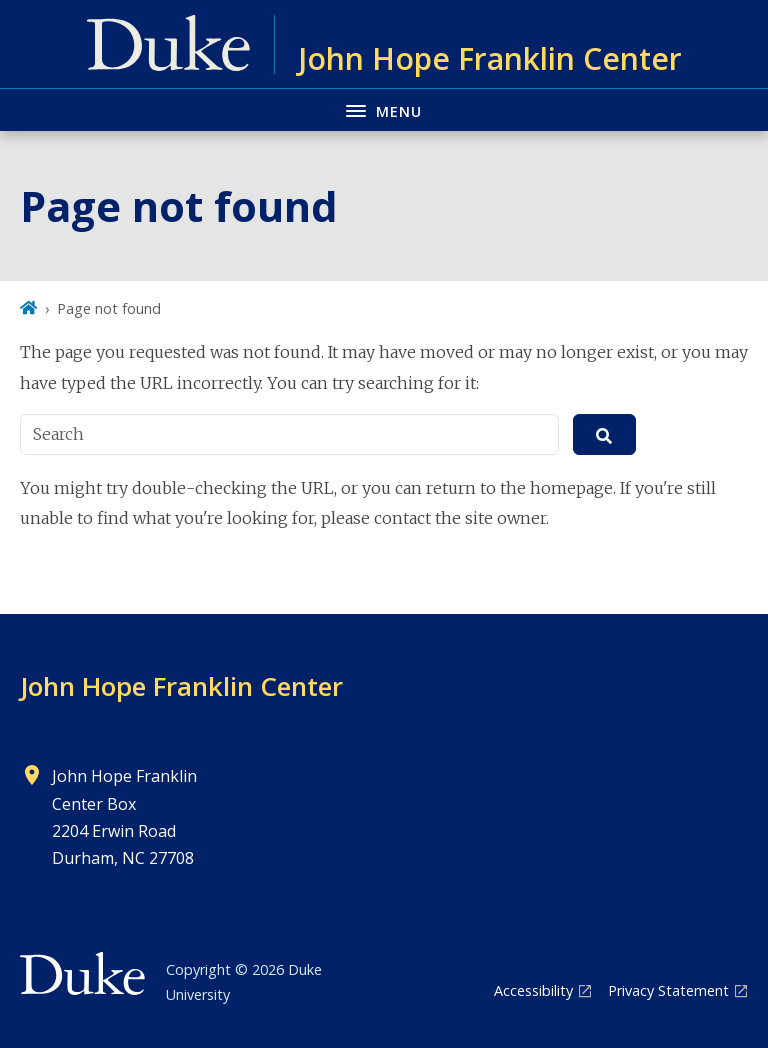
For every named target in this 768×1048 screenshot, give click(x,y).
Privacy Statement (668, 990)
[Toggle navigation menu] (384, 109)
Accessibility (533, 990)
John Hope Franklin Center (181, 686)
